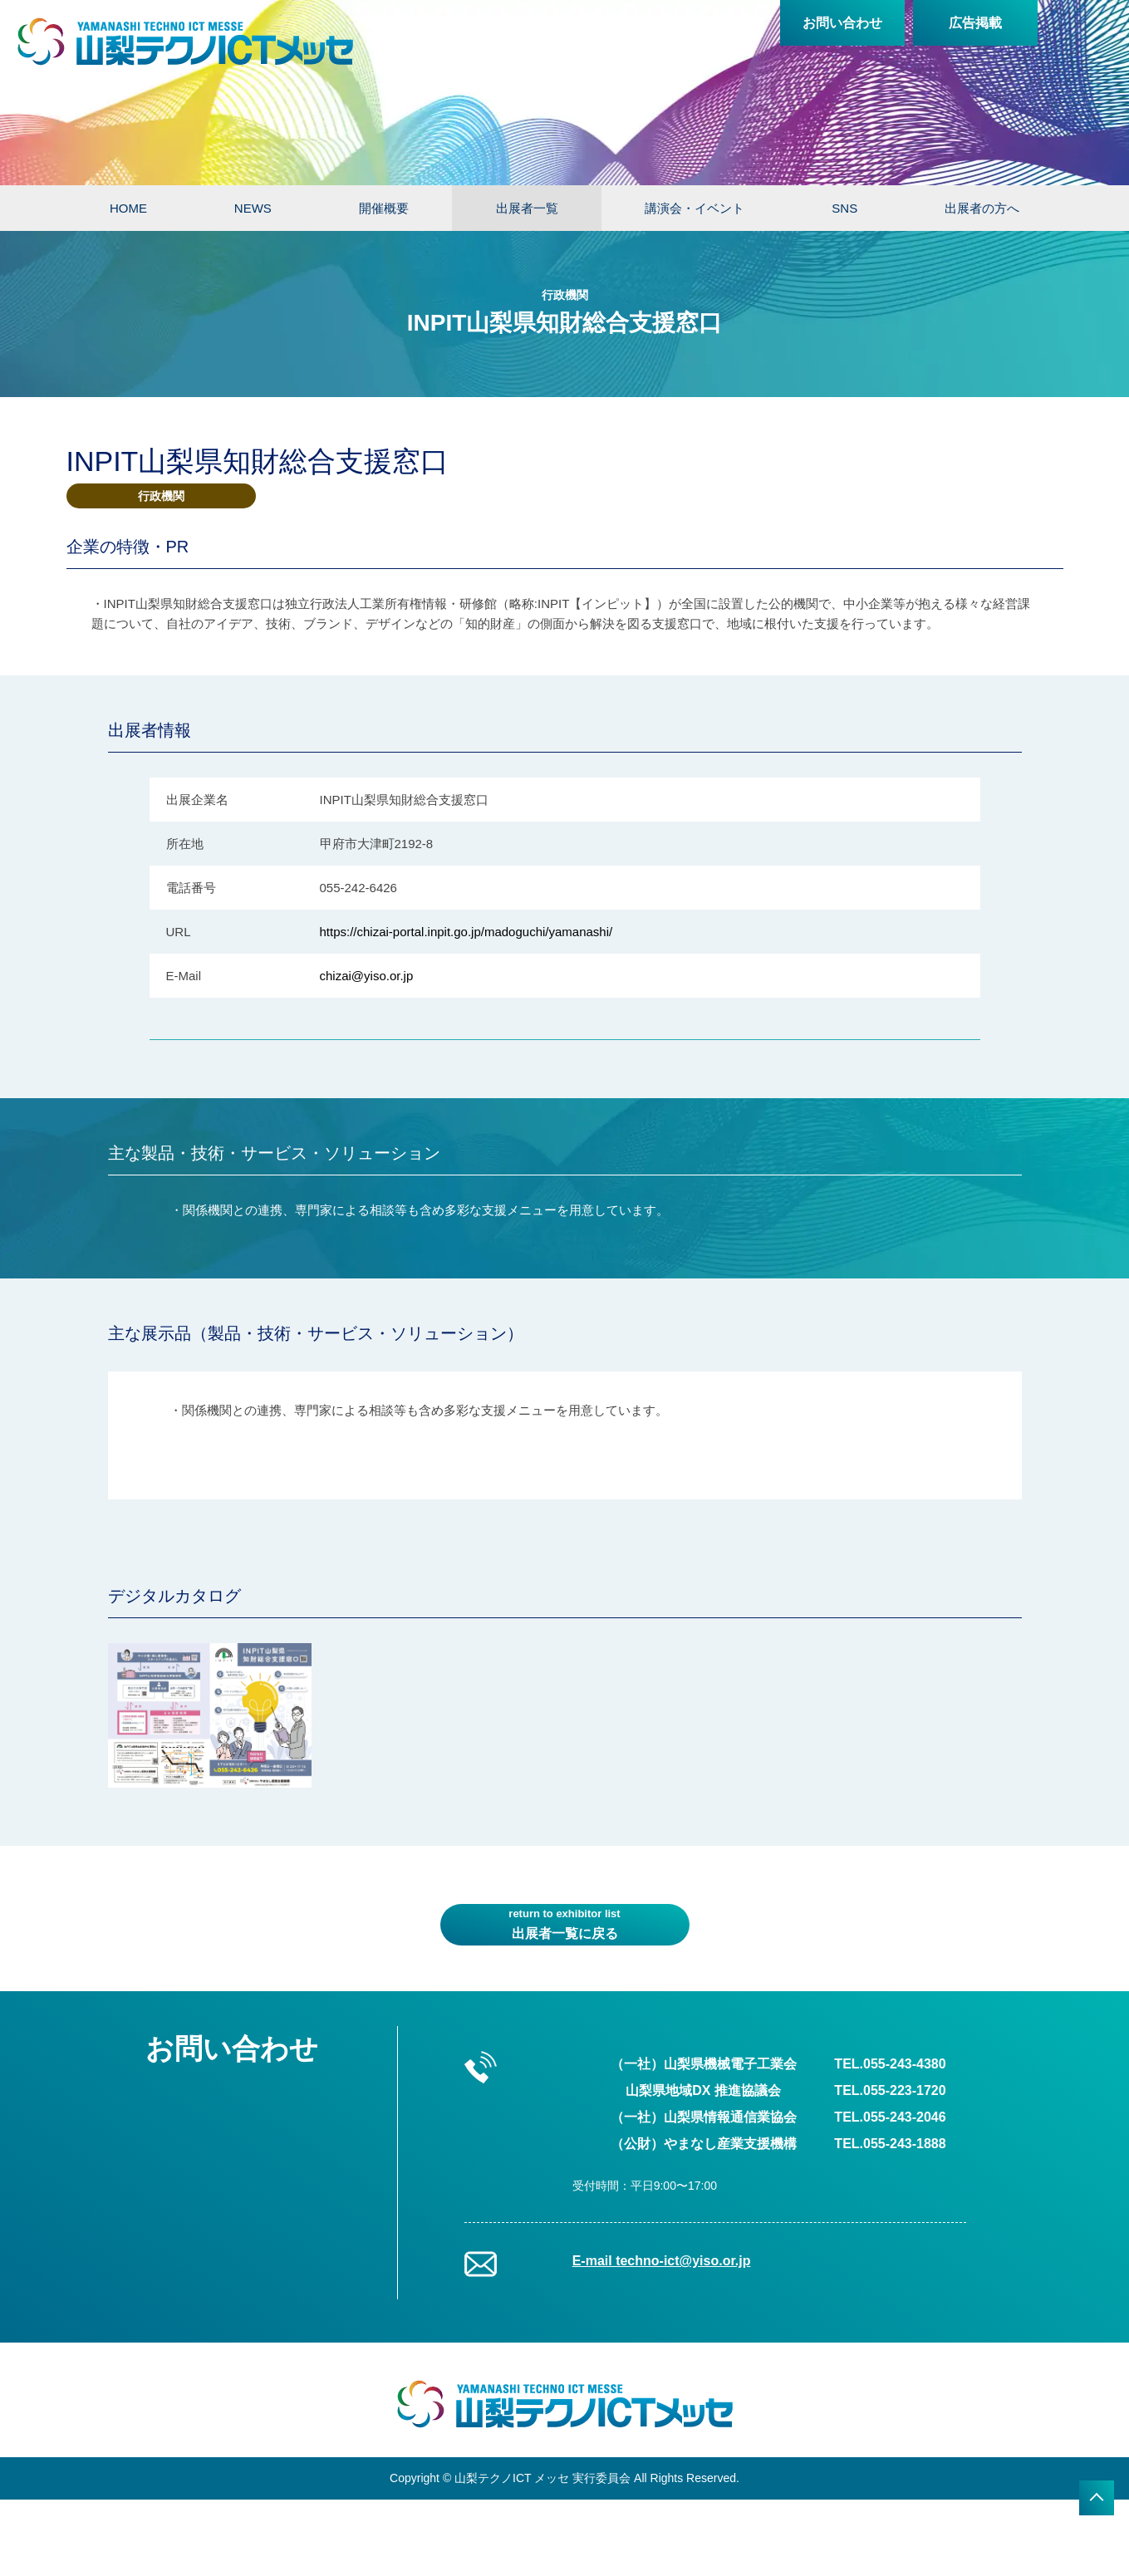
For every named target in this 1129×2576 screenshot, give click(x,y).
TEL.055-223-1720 (889, 2090)
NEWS (253, 208)
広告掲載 (975, 23)
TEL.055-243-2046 (889, 2117)
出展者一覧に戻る (565, 1923)
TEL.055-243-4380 (889, 2064)
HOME (128, 208)
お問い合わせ (842, 23)
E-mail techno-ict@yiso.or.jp (661, 2261)
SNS (844, 208)
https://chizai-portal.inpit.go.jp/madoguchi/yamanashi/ (466, 932)
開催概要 (384, 208)
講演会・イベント (694, 208)
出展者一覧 (527, 208)
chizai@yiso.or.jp (367, 976)
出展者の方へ (982, 208)
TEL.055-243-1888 (889, 2144)
